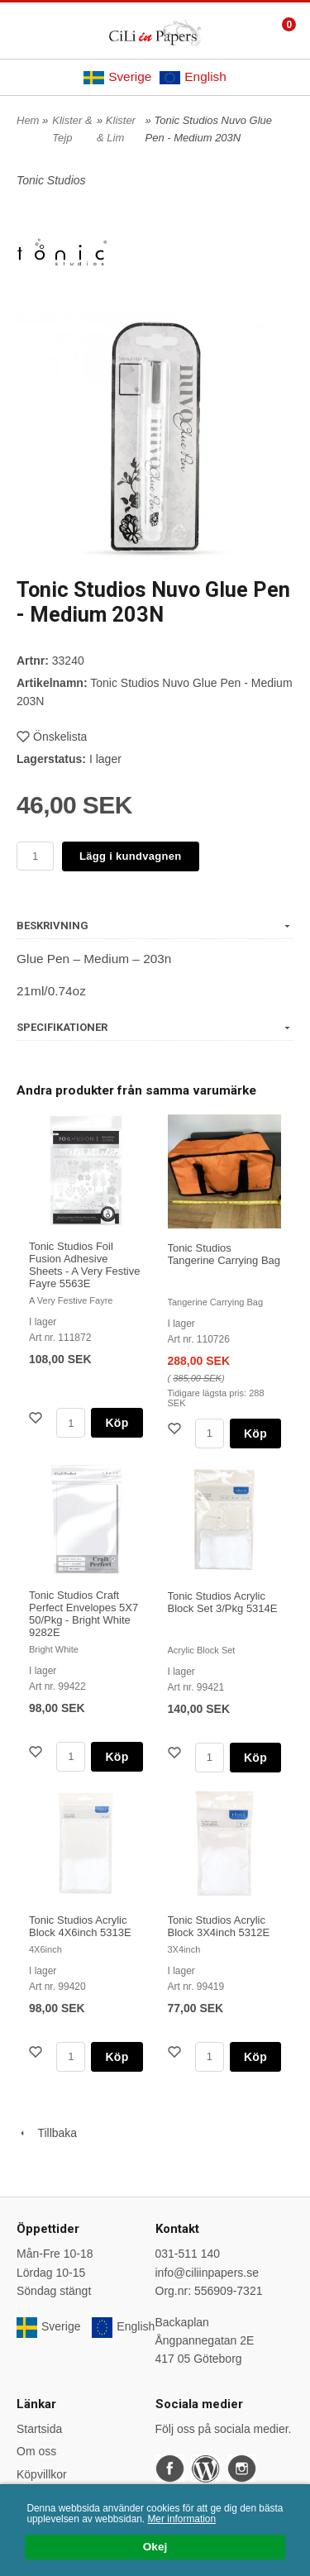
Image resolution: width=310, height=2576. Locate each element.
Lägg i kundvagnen (130, 856)
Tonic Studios (51, 180)
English (193, 76)
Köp (116, 1422)
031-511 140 (188, 2253)
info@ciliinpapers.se (207, 2272)
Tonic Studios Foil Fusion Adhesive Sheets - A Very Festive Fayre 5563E (84, 1265)
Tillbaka (47, 2133)
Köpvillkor (42, 2474)
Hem (28, 120)
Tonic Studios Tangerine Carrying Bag (224, 1254)
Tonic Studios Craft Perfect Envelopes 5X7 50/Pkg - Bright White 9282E (83, 1614)
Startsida (39, 2428)
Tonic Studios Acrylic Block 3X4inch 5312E (219, 1926)
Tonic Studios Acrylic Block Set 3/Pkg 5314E (223, 1602)
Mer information (181, 2519)
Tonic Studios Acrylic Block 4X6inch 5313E (80, 1926)
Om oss (36, 2451)
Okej (155, 2546)
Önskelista (52, 736)
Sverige (117, 76)
